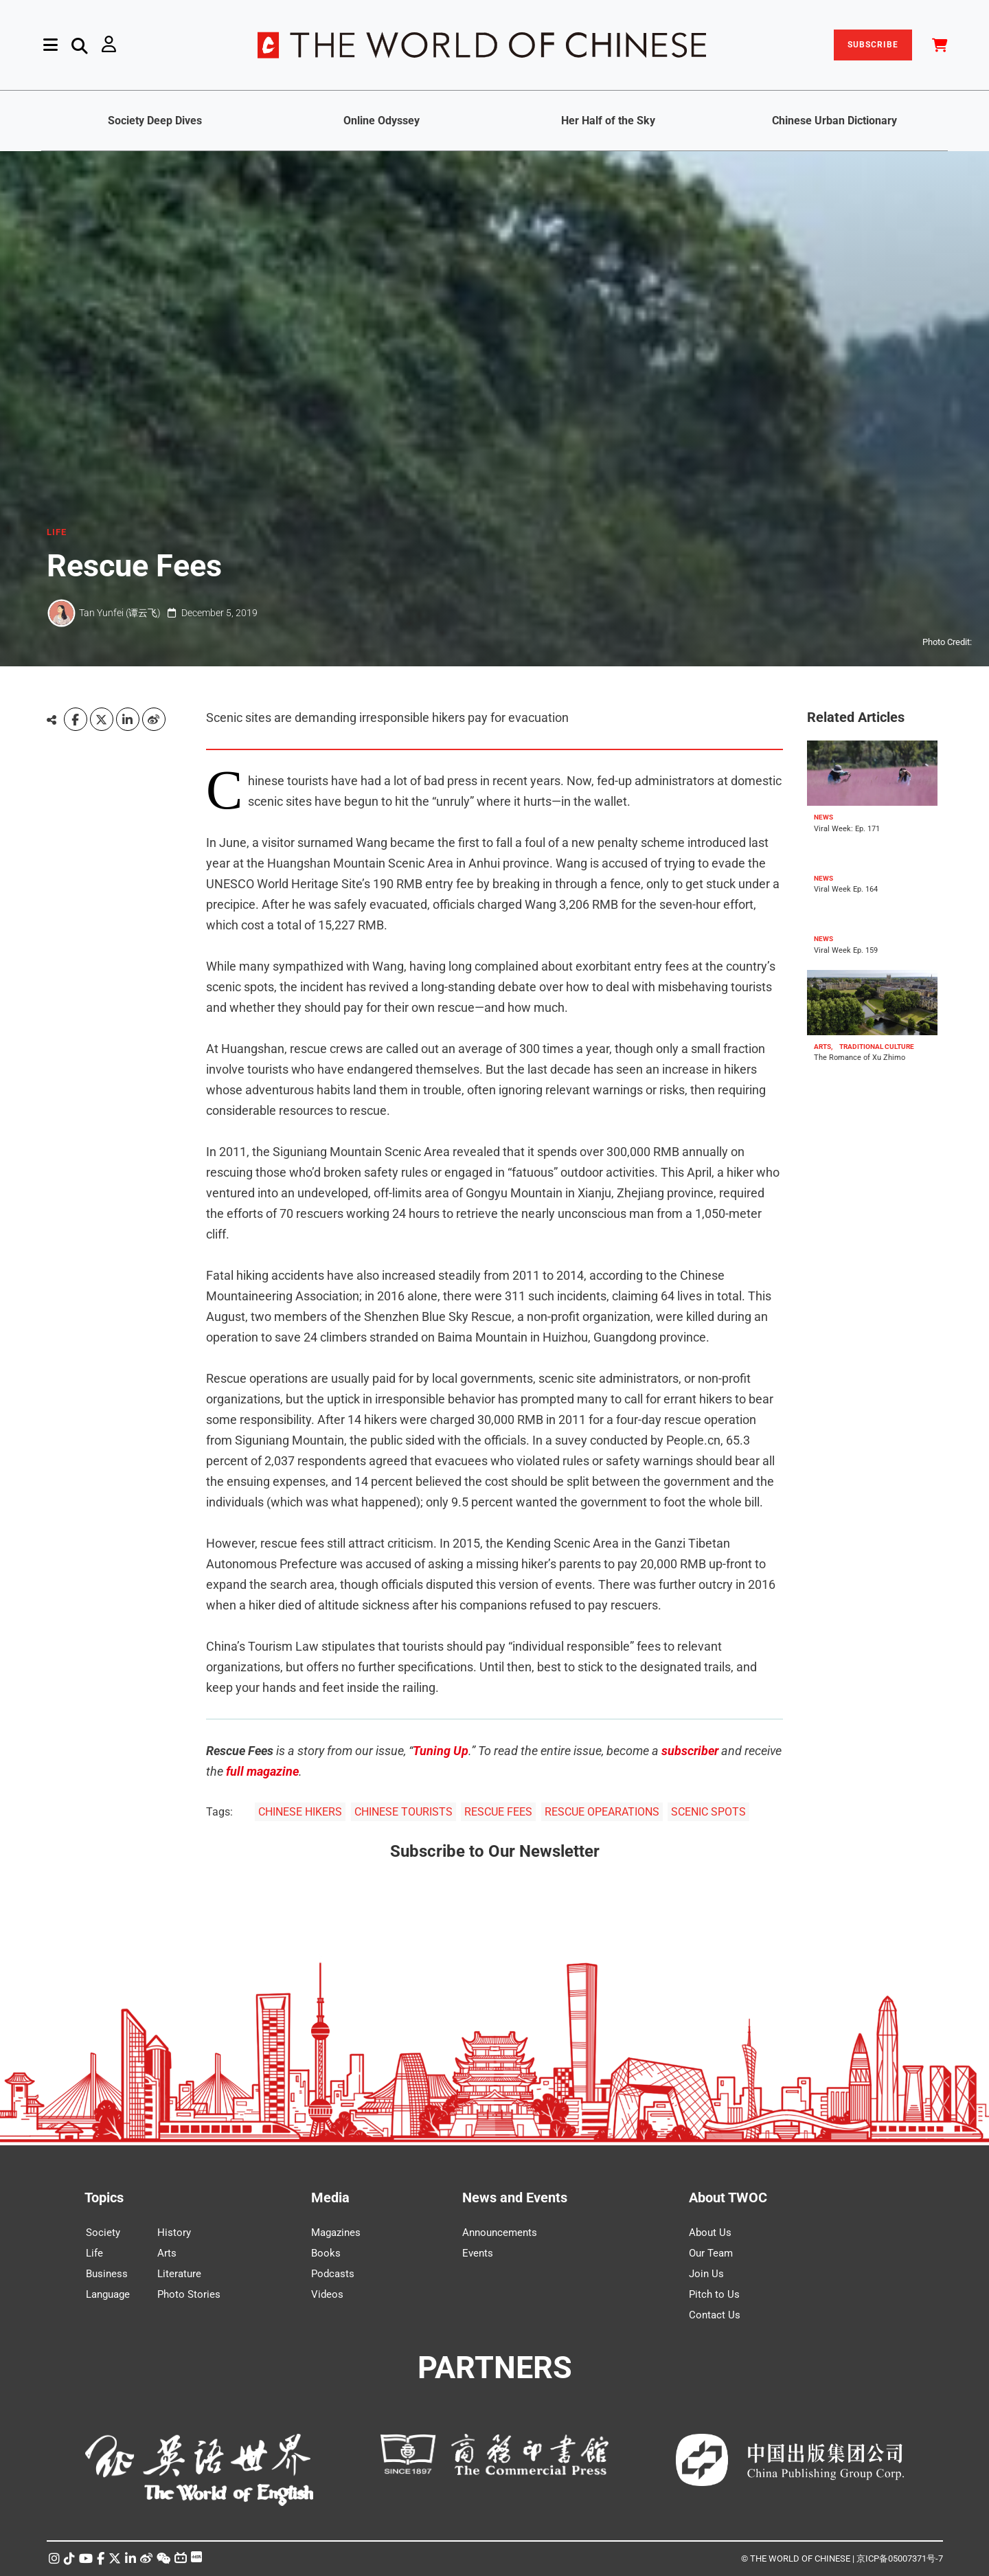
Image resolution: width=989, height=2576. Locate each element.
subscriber (689, 1750)
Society (103, 2232)
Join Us (706, 2274)
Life (94, 2253)
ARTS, (823, 1046)
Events (477, 2253)
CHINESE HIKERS (300, 1811)
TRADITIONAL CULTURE (876, 1046)
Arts (167, 2253)
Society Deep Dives (155, 120)
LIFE (57, 532)
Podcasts (332, 2274)
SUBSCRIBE (873, 44)
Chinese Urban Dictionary (834, 120)
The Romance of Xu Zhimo (859, 1058)
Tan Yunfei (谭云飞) (120, 612)
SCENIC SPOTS (708, 1811)
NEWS (823, 817)
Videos (327, 2294)
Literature (179, 2274)
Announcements (499, 2232)
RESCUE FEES (498, 1811)
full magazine (262, 1771)
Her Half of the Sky (608, 120)
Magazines (336, 2232)
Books (326, 2253)
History (174, 2232)
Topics (104, 2197)
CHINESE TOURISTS (403, 1811)
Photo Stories (188, 2294)
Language (108, 2294)
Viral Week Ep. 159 (846, 950)
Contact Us (714, 2315)
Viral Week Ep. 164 (846, 889)
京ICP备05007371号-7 (899, 2558)
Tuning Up (440, 1750)
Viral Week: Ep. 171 (847, 828)
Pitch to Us (714, 2294)
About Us (710, 2232)
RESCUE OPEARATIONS (602, 1811)
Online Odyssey (381, 120)
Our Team (711, 2253)
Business (107, 2274)
